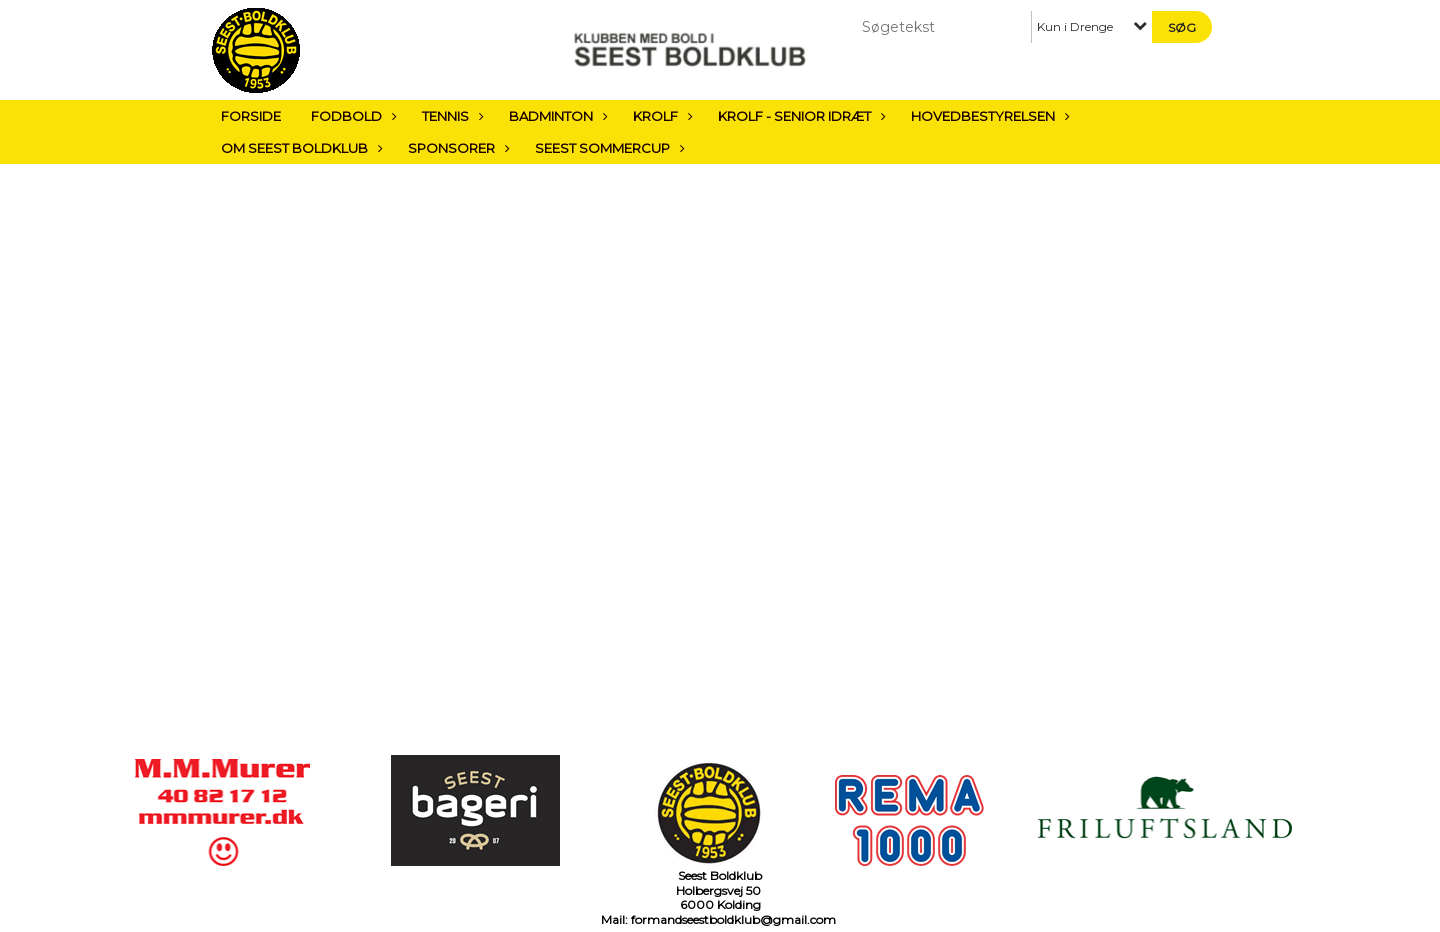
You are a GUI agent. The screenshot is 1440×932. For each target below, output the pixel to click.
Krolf (660, 116)
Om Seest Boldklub (299, 148)
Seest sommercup (607, 148)
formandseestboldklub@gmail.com (733, 919)
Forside (251, 116)
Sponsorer (456, 148)
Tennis (450, 116)
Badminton (556, 116)
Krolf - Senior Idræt (799, 116)
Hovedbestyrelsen (988, 116)
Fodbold (351, 116)
